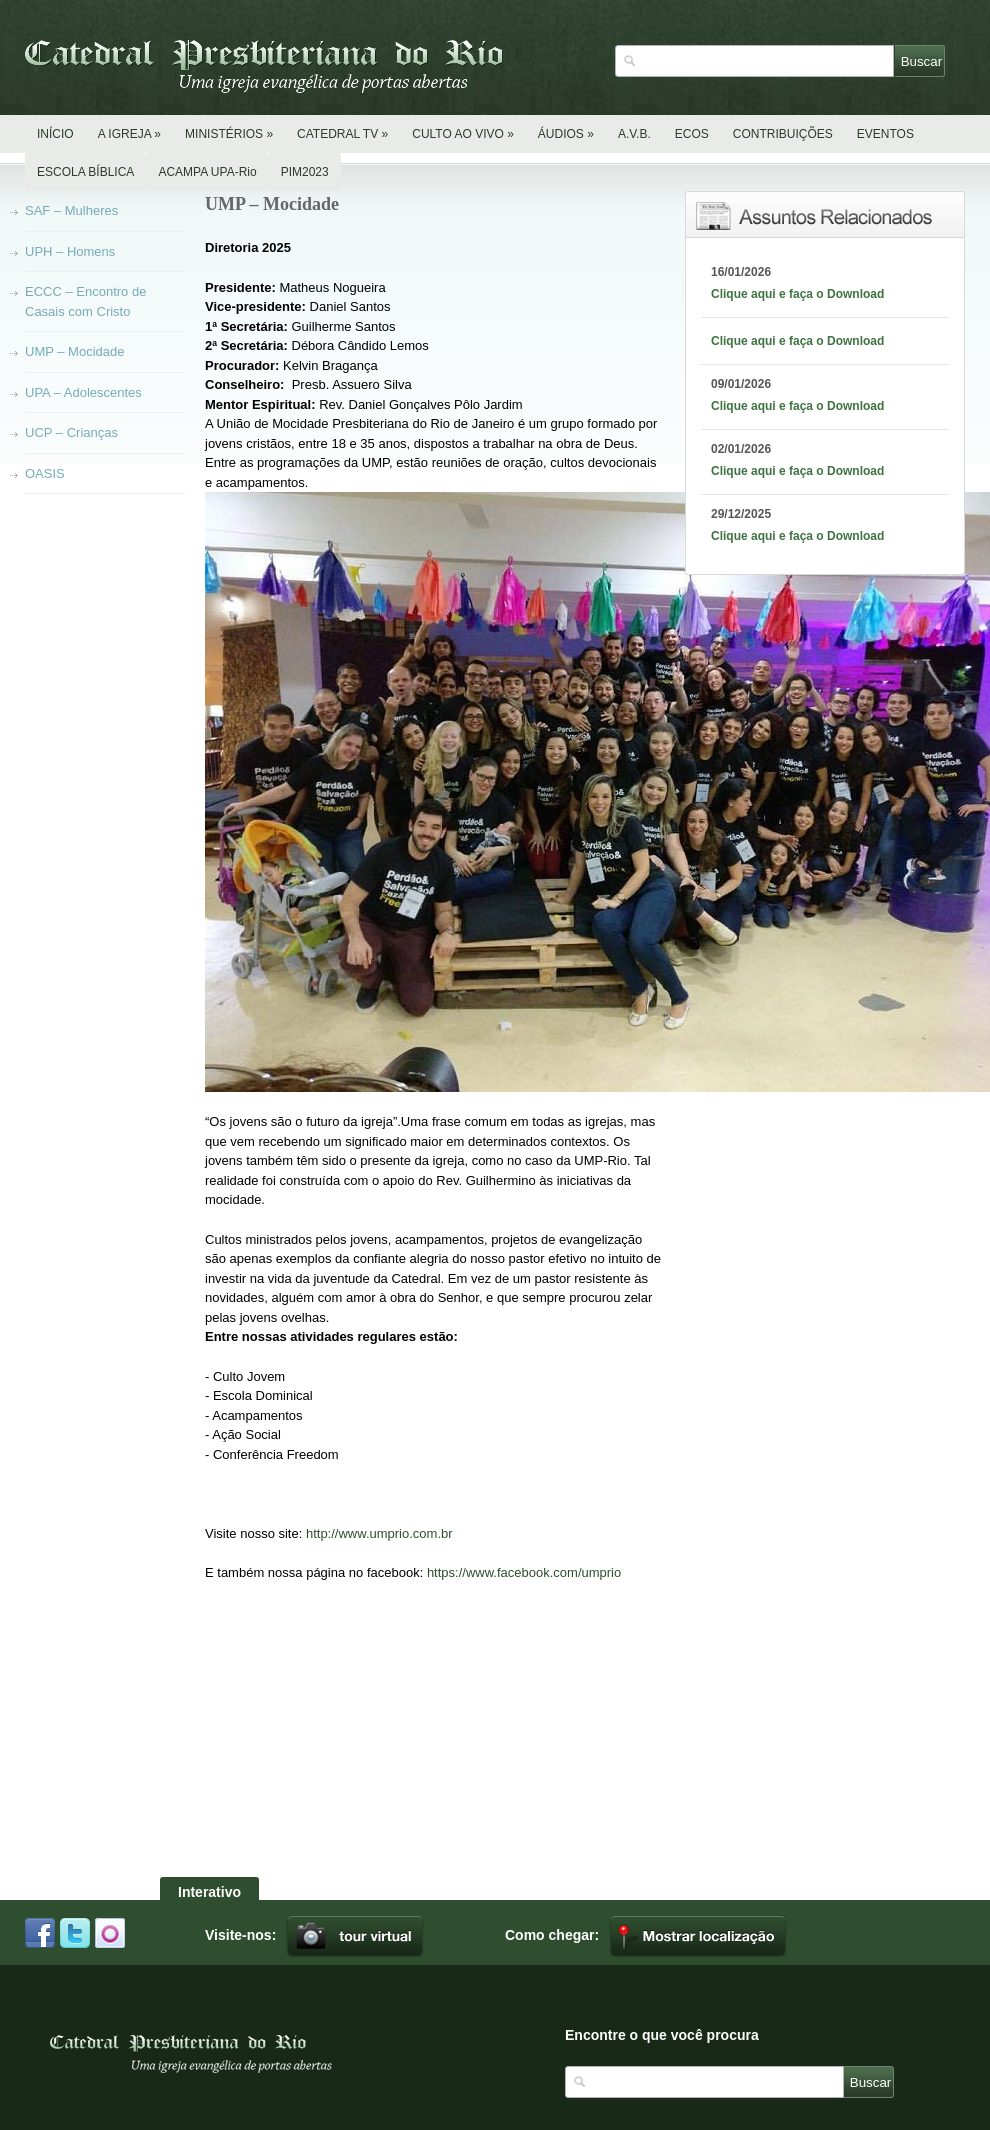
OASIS (45, 473)
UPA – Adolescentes (83, 392)
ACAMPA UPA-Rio (207, 172)
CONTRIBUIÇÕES (783, 134)
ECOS (692, 134)
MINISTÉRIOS (229, 134)
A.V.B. (634, 134)
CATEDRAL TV (342, 134)
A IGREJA (129, 134)
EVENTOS (885, 134)
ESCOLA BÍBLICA (85, 172)
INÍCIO (55, 134)
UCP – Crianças (71, 432)
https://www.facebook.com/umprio (524, 1572)
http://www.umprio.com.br (379, 1533)
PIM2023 (305, 172)
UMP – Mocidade (74, 351)
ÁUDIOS (566, 134)
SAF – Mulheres (71, 210)
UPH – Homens (70, 251)
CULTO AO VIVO (463, 134)
